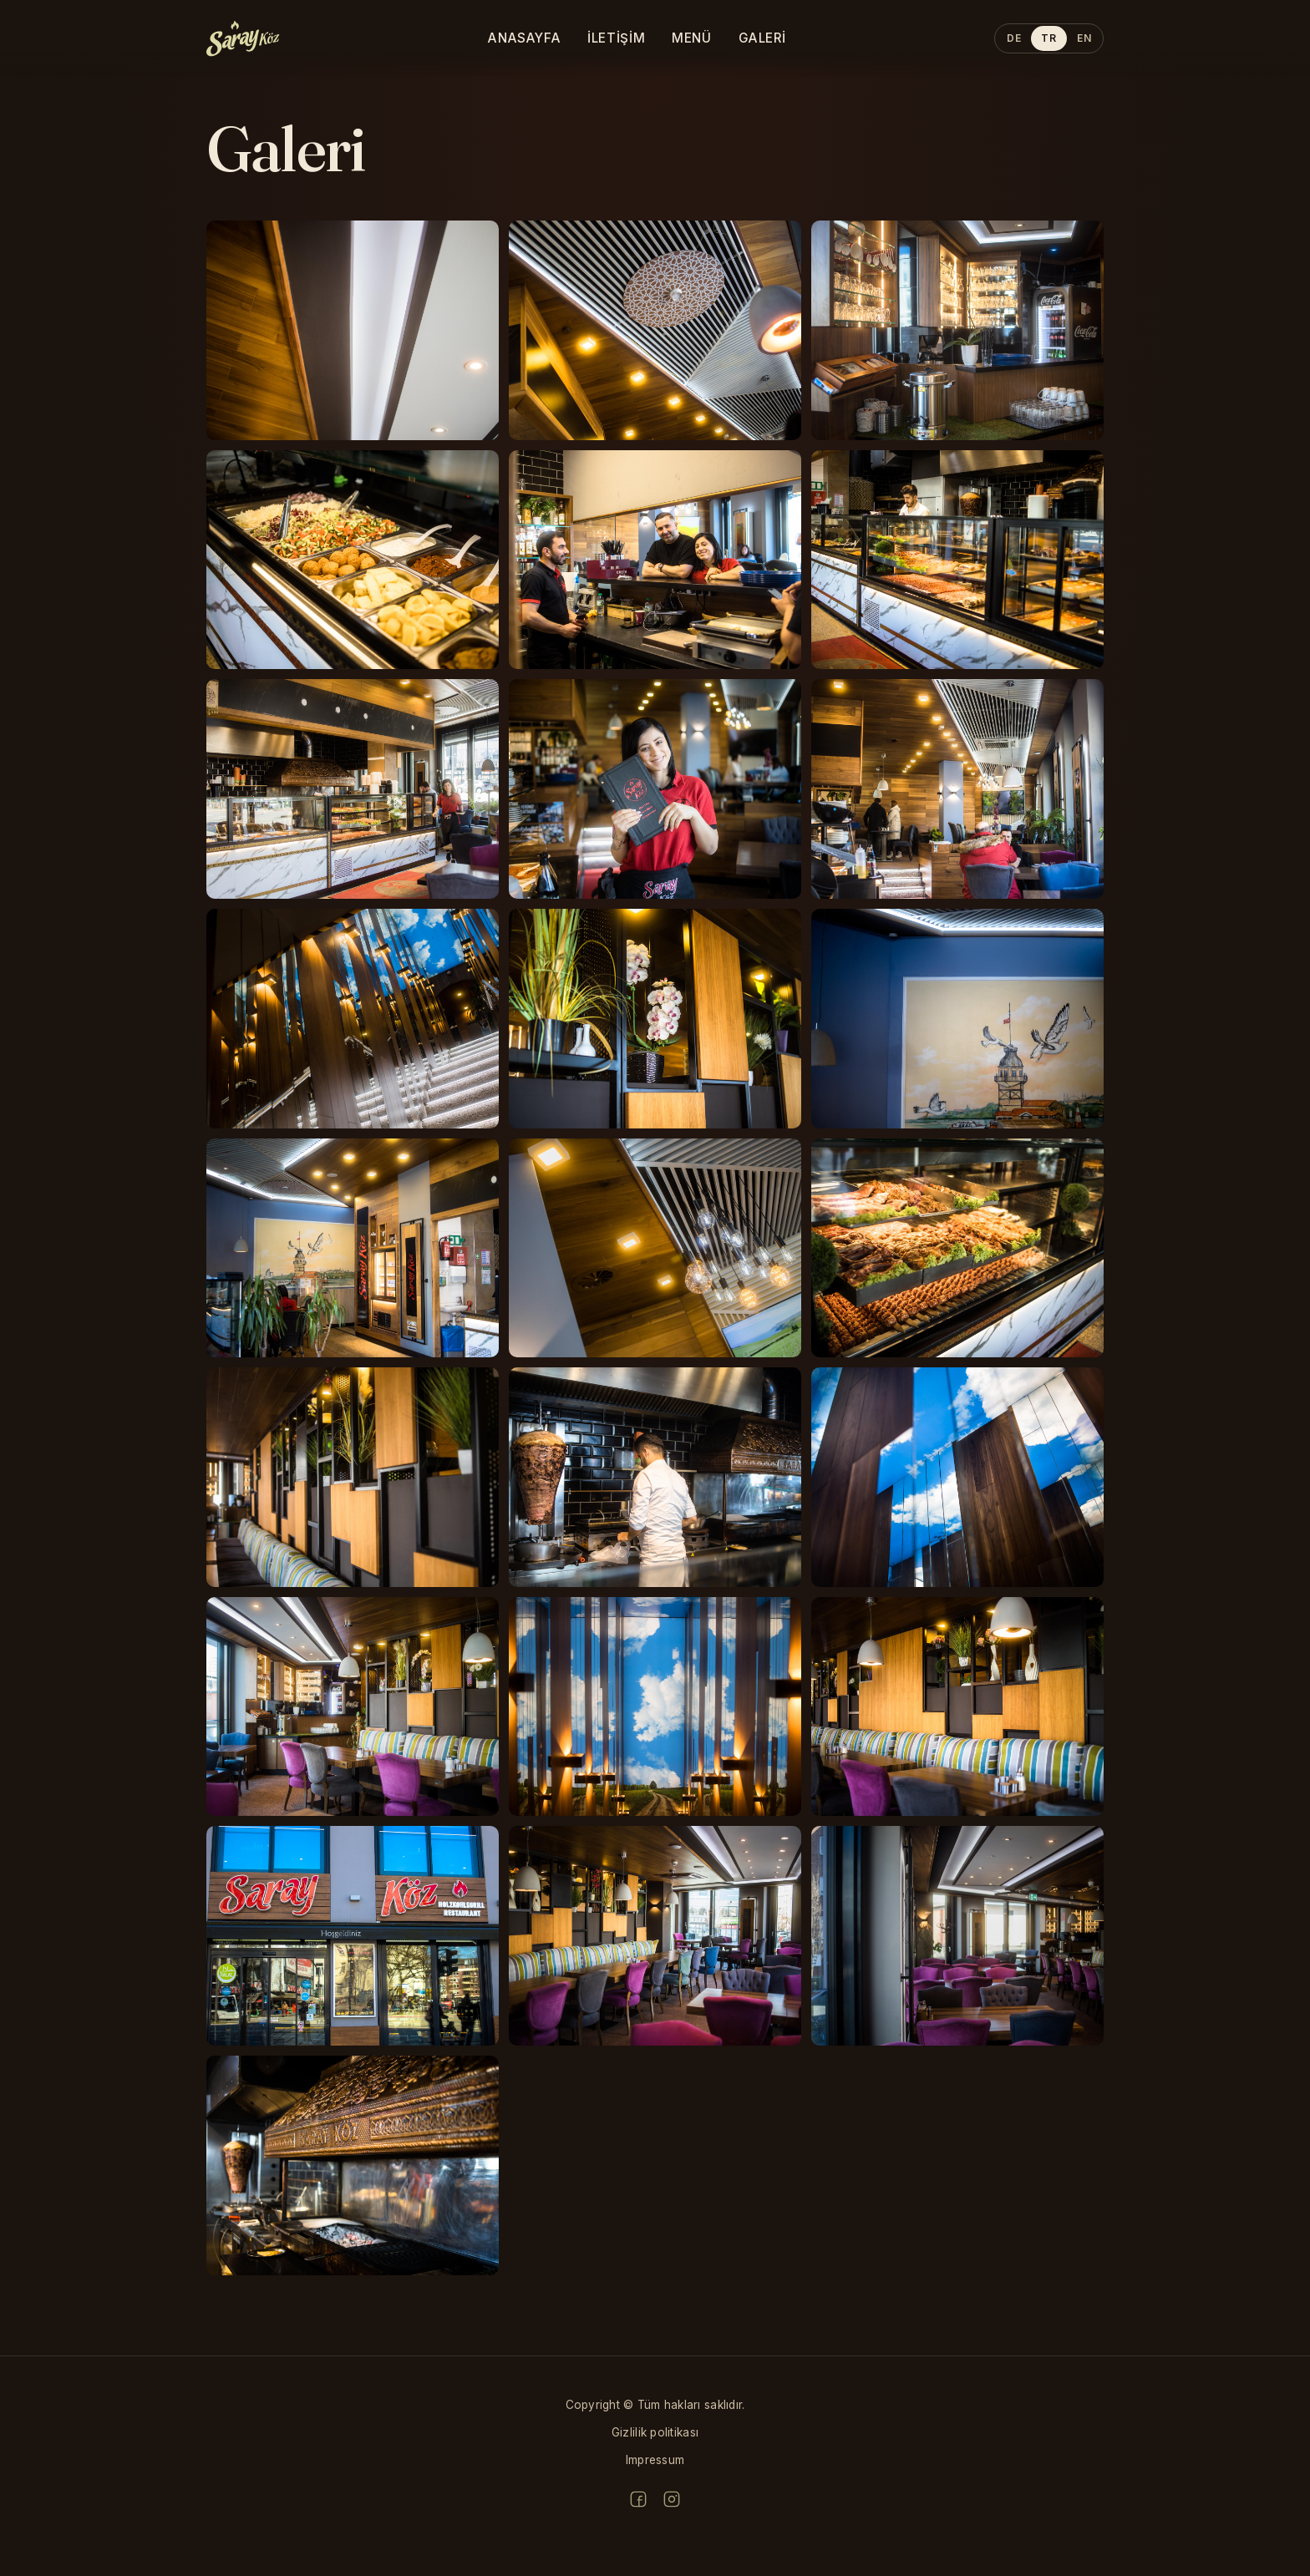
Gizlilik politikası (655, 2432)
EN (1084, 38)
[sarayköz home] (243, 38)
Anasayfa (524, 38)
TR (1048, 38)
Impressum (655, 2460)
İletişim (616, 38)
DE (1014, 38)
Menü (691, 38)
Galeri (762, 38)
